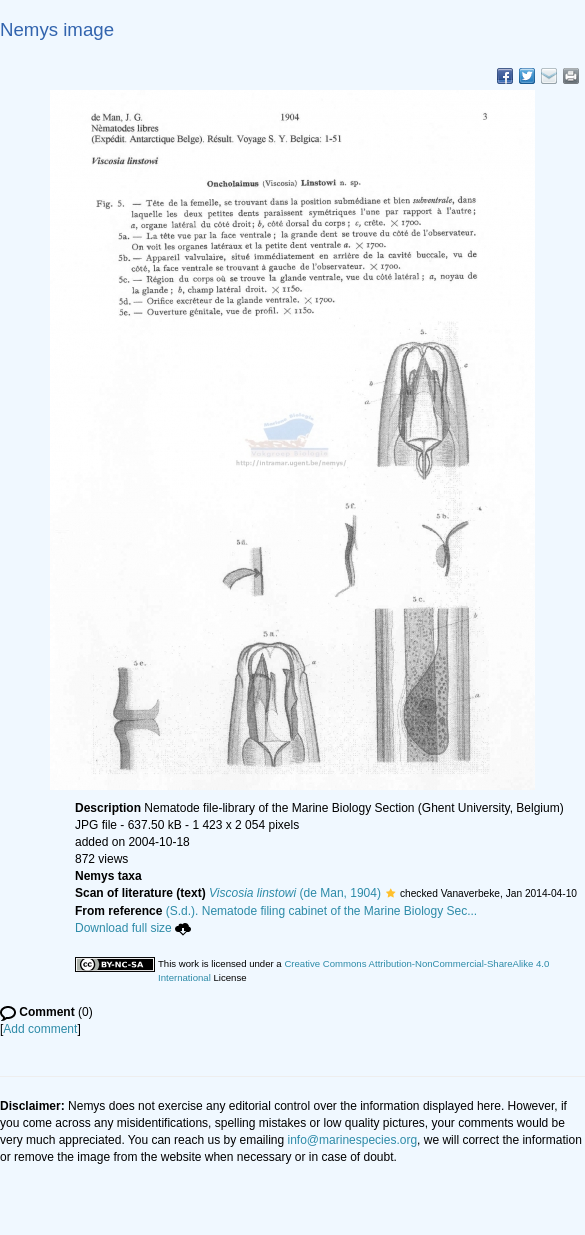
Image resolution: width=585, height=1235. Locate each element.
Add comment (40, 1029)
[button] (390, 893)
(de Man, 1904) (295, 893)
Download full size (133, 928)
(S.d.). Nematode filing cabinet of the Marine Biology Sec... (322, 911)
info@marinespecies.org (353, 1140)
